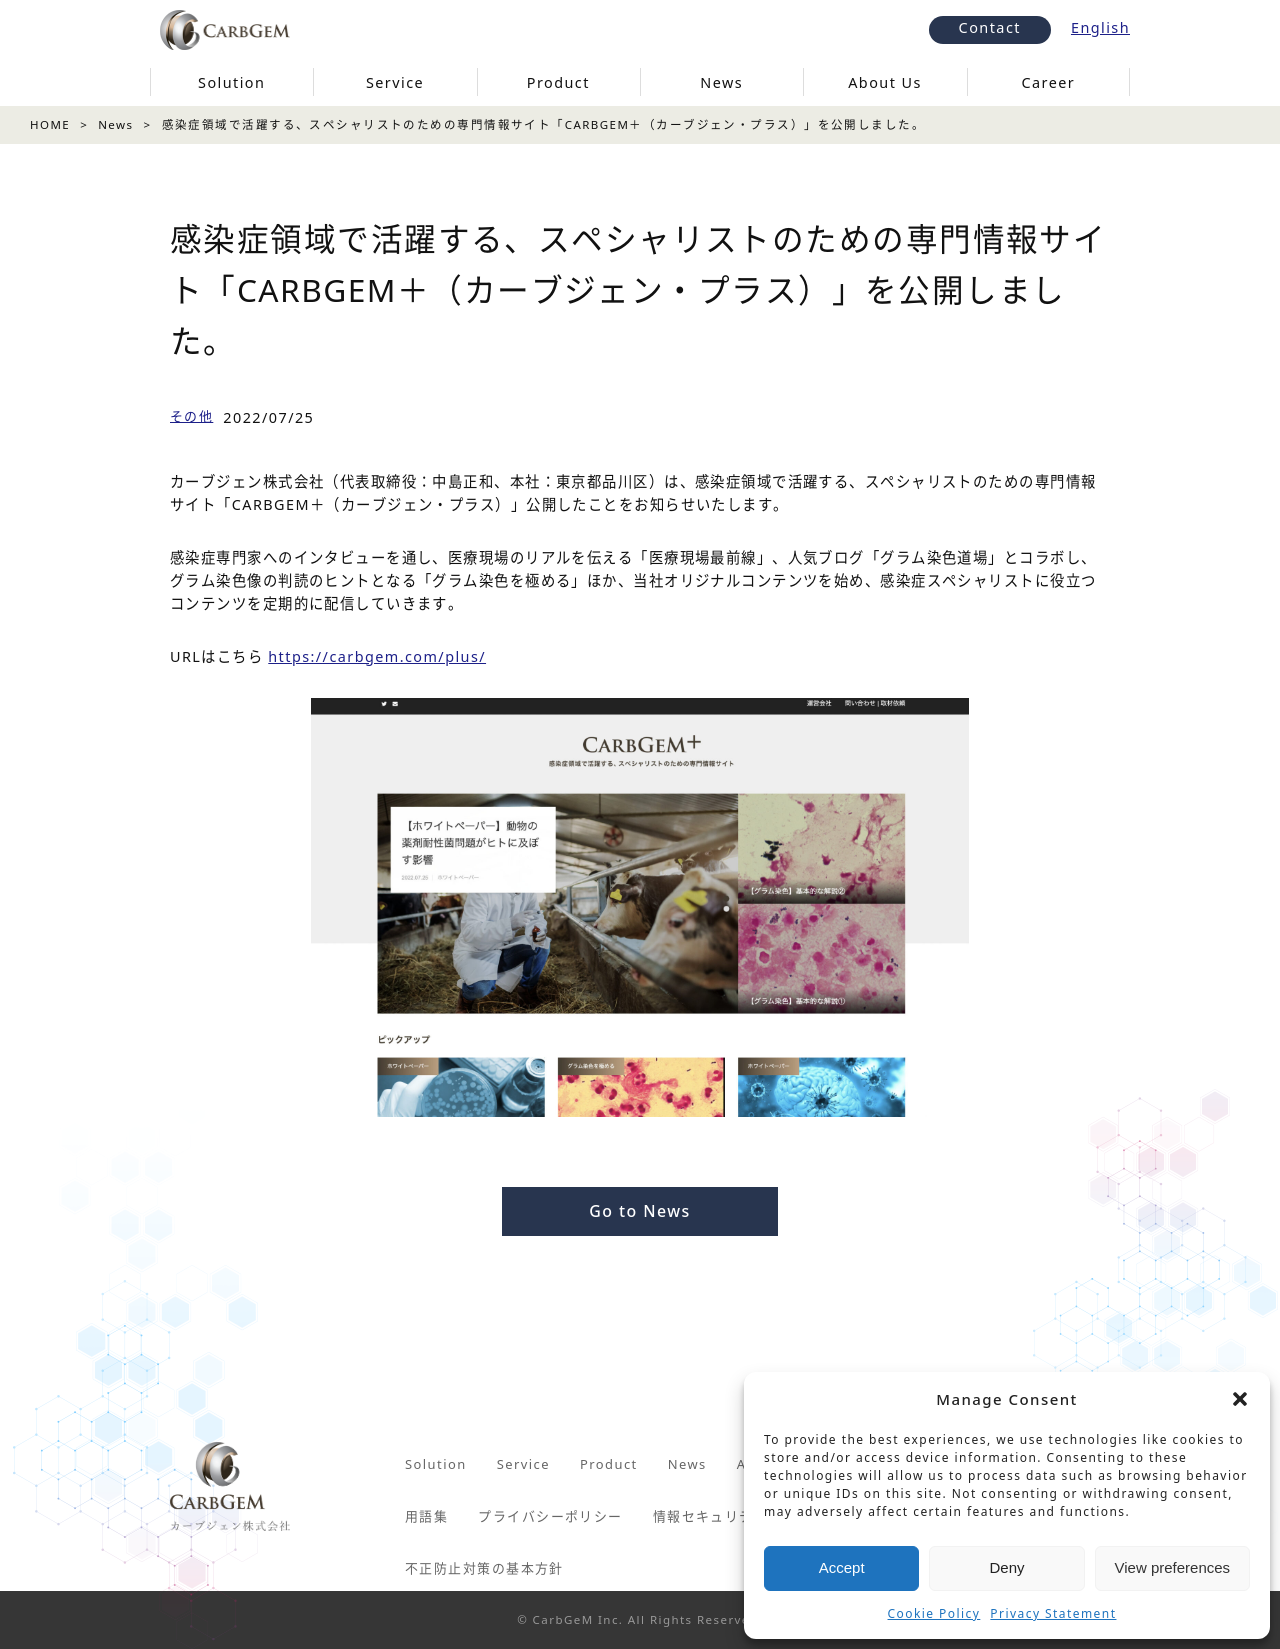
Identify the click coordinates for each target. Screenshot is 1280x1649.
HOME (50, 124)
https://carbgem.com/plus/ (377, 656)
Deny (1006, 1567)
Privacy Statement (1053, 1613)
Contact (990, 27)
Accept (842, 1567)
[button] (1240, 1399)
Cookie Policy (934, 1613)
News (115, 124)
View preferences (1173, 1567)
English (1100, 27)
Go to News (639, 1211)
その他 (191, 416)
